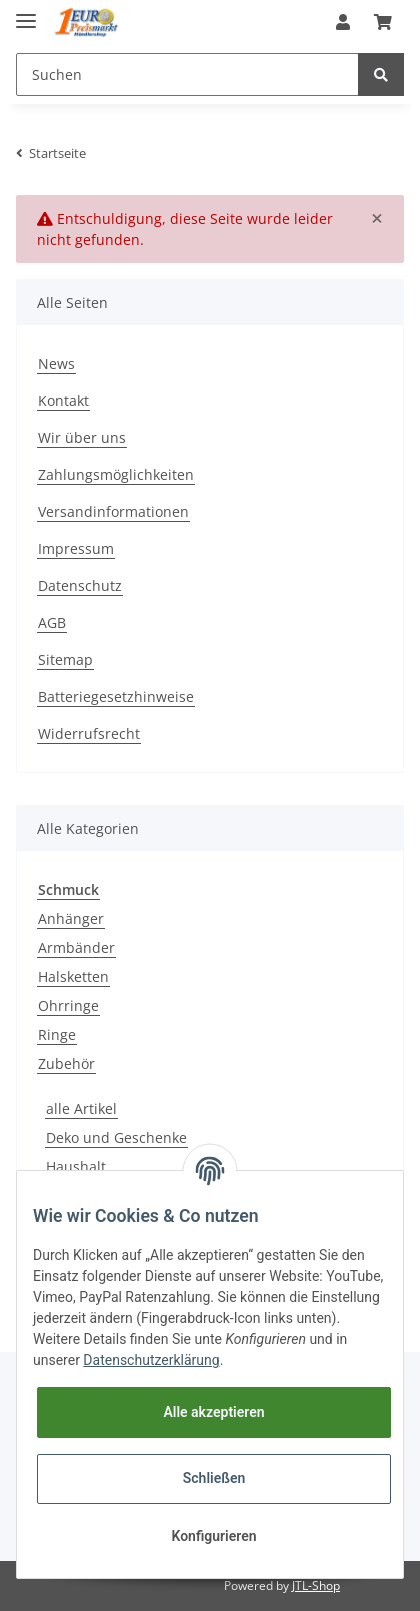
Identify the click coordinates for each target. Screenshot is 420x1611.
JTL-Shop (316, 1585)
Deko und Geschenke (116, 1137)
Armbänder (76, 947)
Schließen (214, 1478)
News (56, 363)
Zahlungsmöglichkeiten (116, 474)
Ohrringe (68, 1005)
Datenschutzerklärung (151, 1360)
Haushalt (76, 1166)
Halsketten (73, 976)
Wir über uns (82, 437)
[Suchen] (187, 74)
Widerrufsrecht (89, 733)
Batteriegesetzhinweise (116, 696)
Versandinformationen (113, 511)
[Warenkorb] (383, 22)
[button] (343, 22)
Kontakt (63, 400)
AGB (52, 622)
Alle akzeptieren (213, 1412)
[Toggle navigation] (26, 12)
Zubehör (66, 1063)
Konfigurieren (213, 1536)
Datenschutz (80, 585)
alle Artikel (81, 1108)
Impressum (76, 548)
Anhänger (71, 918)
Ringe (57, 1034)
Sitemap (65, 659)
